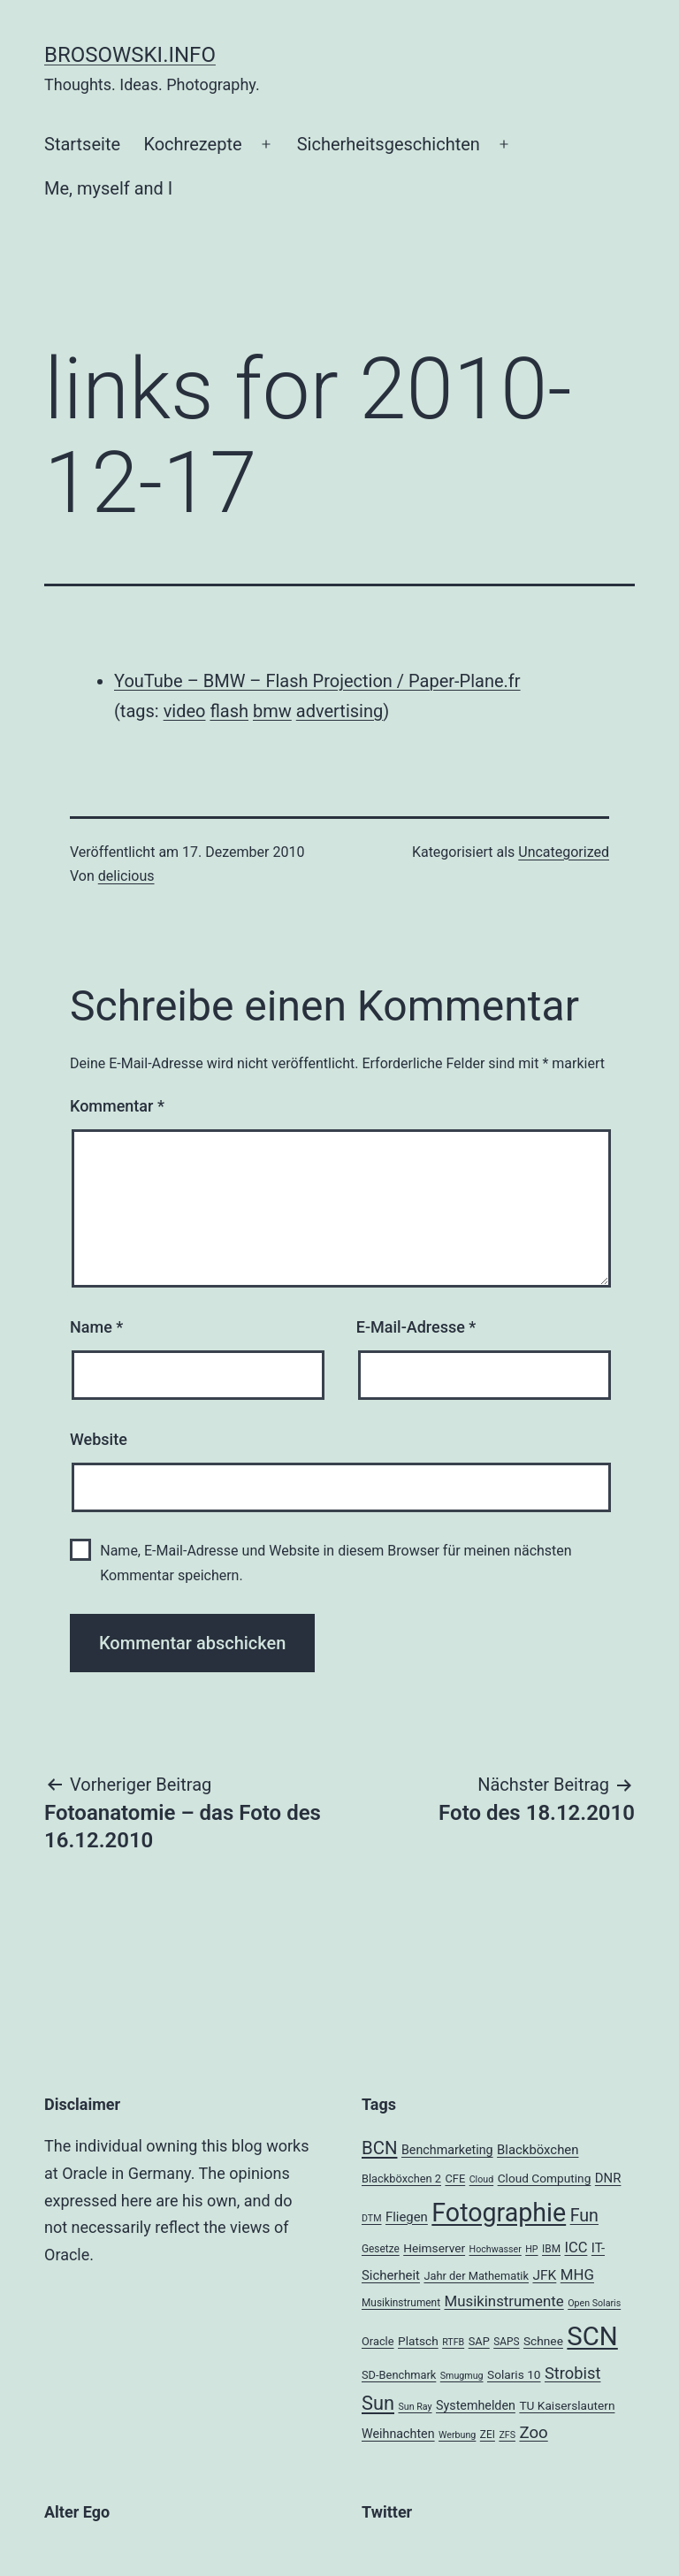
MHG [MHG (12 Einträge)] (577, 2274)
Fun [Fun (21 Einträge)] (584, 2215)
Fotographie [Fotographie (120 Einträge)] (498, 2213)
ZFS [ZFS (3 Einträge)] (507, 2435)
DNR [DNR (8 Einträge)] (608, 2178)
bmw (272, 711)
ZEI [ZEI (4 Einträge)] (487, 2434)
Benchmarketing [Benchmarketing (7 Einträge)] (447, 2150)
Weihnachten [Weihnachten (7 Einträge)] (398, 2434)
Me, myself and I (108, 188)
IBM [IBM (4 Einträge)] (551, 2249)
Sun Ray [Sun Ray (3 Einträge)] (414, 2406)
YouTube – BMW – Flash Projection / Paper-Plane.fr (317, 681)
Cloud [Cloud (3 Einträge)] (481, 2179)
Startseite (82, 144)
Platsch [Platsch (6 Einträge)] (418, 2341)
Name (96, 1327)
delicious (126, 876)
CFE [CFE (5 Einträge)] (455, 2178)
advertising (339, 711)
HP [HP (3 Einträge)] (531, 2249)
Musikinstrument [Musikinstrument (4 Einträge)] (401, 2303)
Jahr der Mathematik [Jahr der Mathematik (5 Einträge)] (476, 2275)
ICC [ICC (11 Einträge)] (575, 2247)
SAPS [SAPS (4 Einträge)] (506, 2341)
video (185, 711)
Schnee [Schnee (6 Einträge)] (543, 2341)
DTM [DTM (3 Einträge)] (372, 2218)
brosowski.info (130, 54)
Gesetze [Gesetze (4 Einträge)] (381, 2249)
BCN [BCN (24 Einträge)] (379, 2148)
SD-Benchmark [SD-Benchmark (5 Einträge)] (399, 2374)
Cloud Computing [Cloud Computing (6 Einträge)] (544, 2178)
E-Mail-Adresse (416, 1327)
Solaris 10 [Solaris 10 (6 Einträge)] (514, 2374)
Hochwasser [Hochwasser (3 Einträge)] (495, 2249)
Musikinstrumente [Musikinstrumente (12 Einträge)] (503, 2301)
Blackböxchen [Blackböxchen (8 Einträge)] (537, 2150)
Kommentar (117, 1106)
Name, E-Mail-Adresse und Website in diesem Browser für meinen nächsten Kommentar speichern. (335, 1562)
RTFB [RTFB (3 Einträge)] (453, 2342)
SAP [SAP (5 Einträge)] (479, 2341)
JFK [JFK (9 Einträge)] (544, 2275)
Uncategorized (563, 852)
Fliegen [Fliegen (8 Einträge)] (406, 2217)
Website (98, 1439)
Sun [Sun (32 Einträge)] (378, 2403)
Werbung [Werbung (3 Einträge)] (457, 2435)
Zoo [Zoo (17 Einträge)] (533, 2432)
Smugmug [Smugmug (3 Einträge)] (462, 2375)
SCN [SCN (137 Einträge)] (592, 2336)
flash (229, 711)
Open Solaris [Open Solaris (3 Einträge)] (594, 2303)
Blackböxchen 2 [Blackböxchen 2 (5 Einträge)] (401, 2178)
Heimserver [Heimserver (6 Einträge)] (434, 2248)
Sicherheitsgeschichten (388, 144)
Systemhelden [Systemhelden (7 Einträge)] (475, 2405)
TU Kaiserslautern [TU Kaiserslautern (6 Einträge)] (566, 2405)
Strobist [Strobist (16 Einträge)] (572, 2373)
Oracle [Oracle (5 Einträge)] (378, 2341)
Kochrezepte (192, 144)
